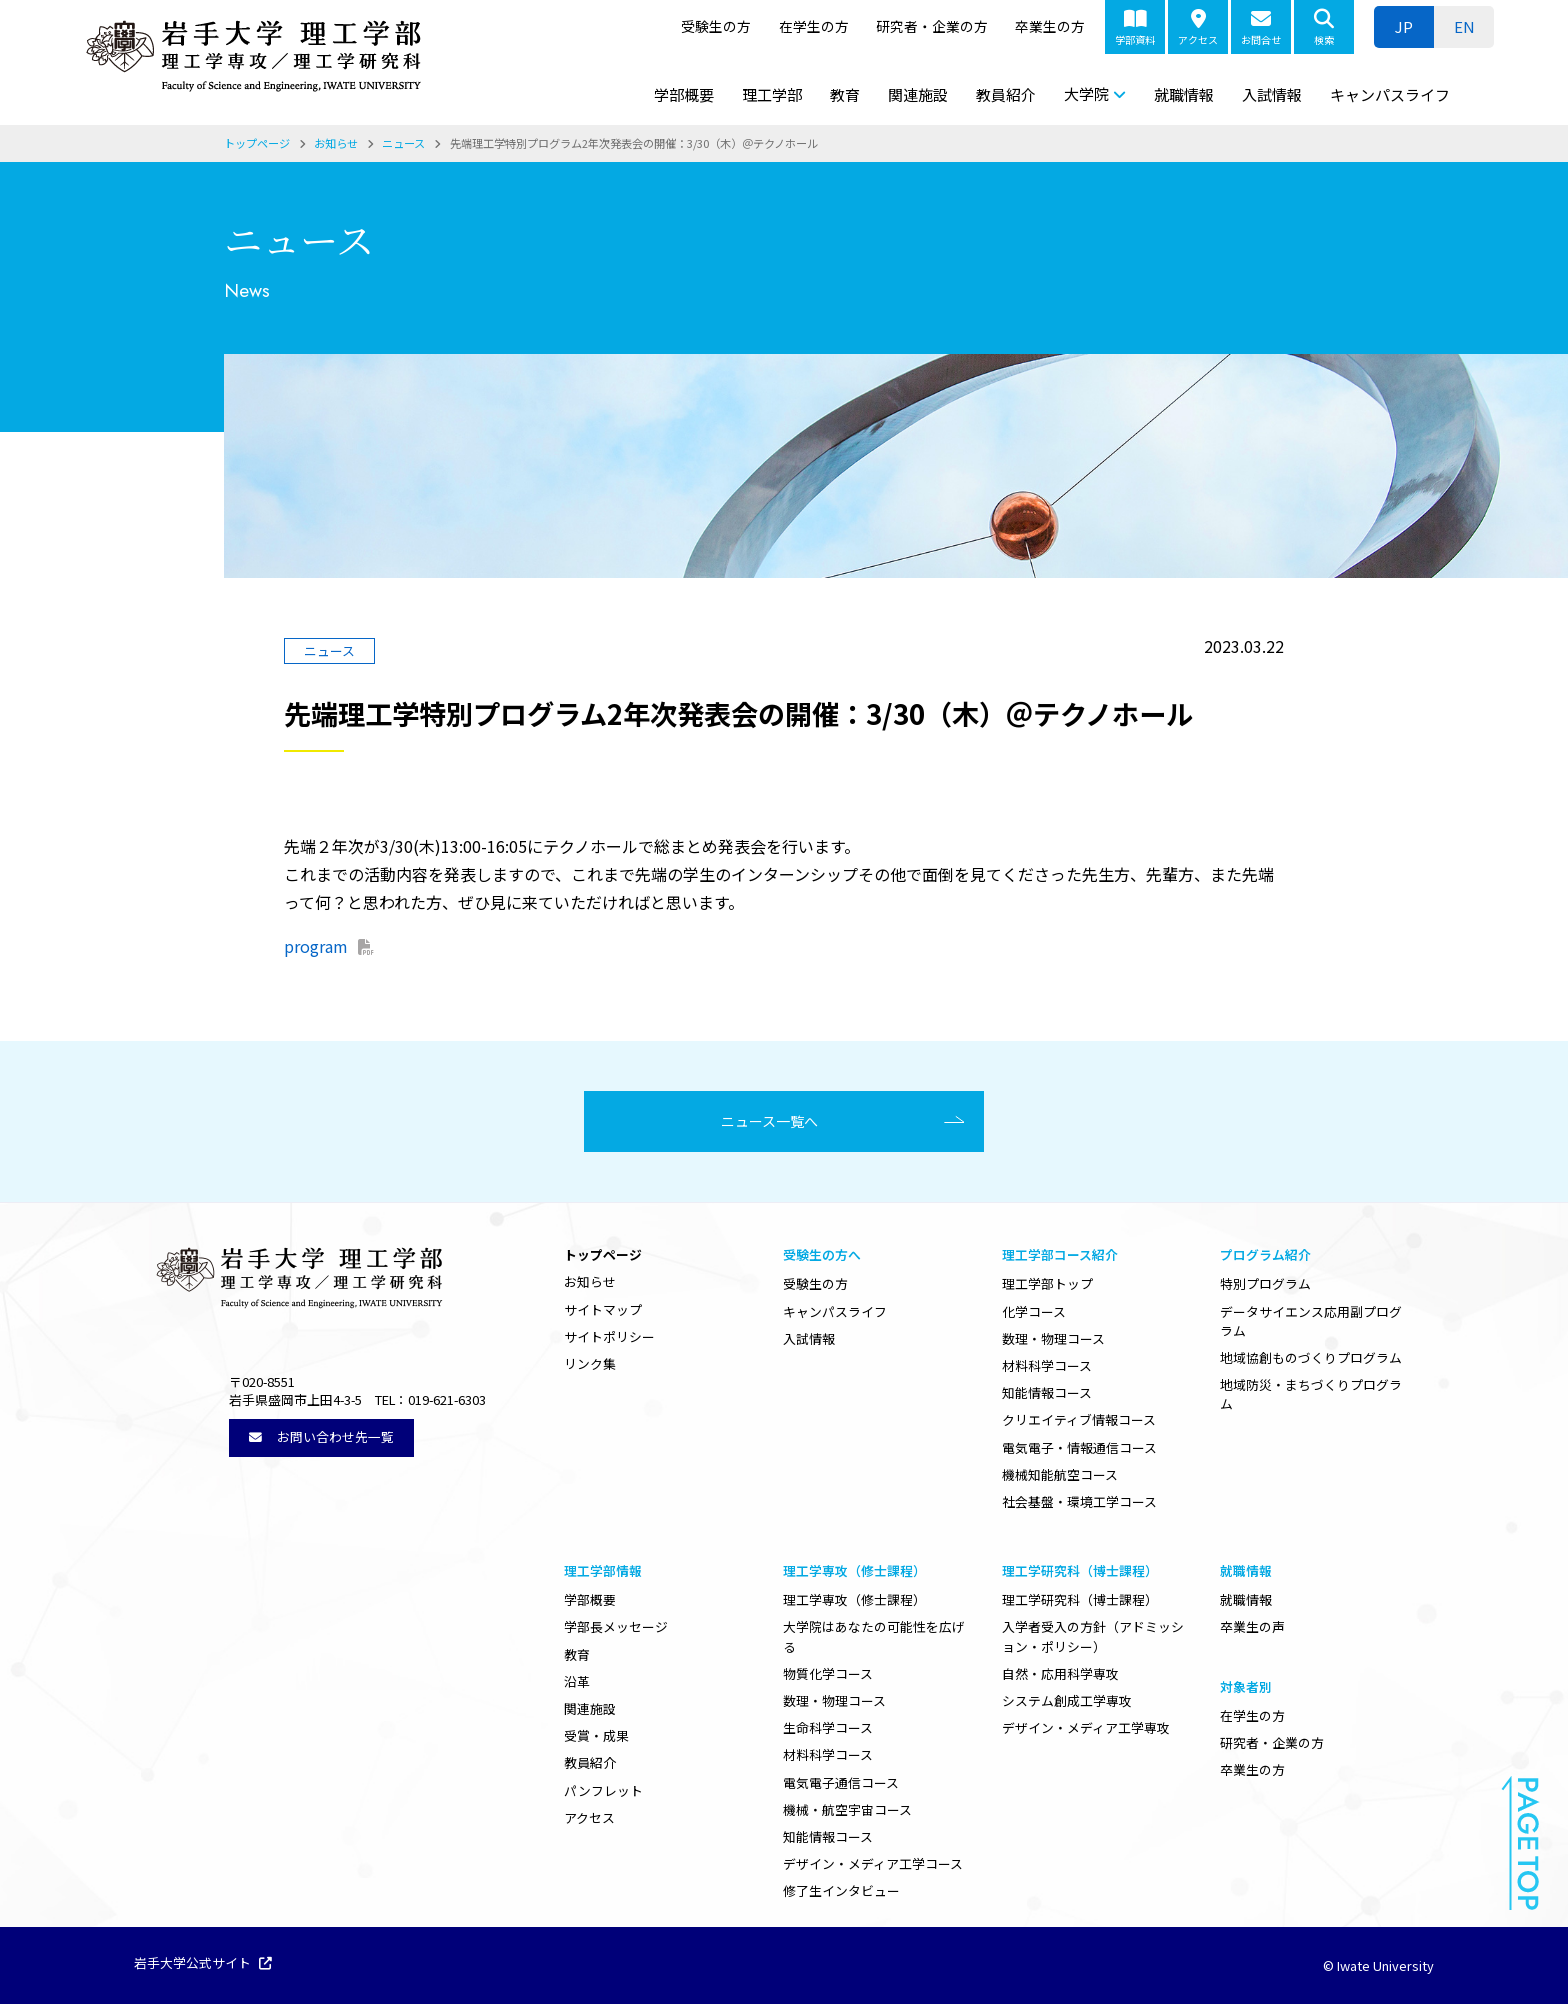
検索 (1324, 28)
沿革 (577, 1684)
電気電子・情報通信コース (1079, 1450)
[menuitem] (1464, 27)
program (316, 946)
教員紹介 (1006, 94)
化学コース (1034, 1314)
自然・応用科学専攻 (1060, 1676)
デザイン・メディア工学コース (873, 1866)
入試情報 (1272, 94)
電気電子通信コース (841, 1785)
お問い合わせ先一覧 (321, 1439)
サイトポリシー (609, 1339)
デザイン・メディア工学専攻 (1086, 1730)
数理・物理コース (1053, 1341)
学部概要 (684, 94)
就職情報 (1184, 94)
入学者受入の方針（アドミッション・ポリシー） (1093, 1639)
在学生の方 (814, 26)
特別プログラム (1265, 1286)
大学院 (1086, 93)
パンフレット (603, 1793)
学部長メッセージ (616, 1629)
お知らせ (590, 1284)
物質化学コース (828, 1676)
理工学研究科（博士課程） (1080, 1602)
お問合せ (1261, 28)
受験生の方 (716, 26)
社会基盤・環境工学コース (1079, 1504)
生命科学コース (828, 1730)
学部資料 (1135, 28)
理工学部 (772, 94)
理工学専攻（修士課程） (854, 1602)
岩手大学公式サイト (203, 1967)
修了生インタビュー (841, 1893)
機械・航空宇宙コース (847, 1812)
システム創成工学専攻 (1067, 1703)
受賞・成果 (596, 1738)
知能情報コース (1047, 1395)
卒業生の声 (1252, 1629)
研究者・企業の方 (932, 26)
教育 (845, 94)
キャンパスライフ (1390, 94)
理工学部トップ (1047, 1286)
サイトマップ (603, 1312)
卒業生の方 (1050, 26)
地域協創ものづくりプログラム (1311, 1360)
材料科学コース (1047, 1368)
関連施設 (918, 94)
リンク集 (590, 1366)
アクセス (1198, 28)
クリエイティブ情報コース (1079, 1422)
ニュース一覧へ (776, 1123)
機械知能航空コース (1060, 1477)
